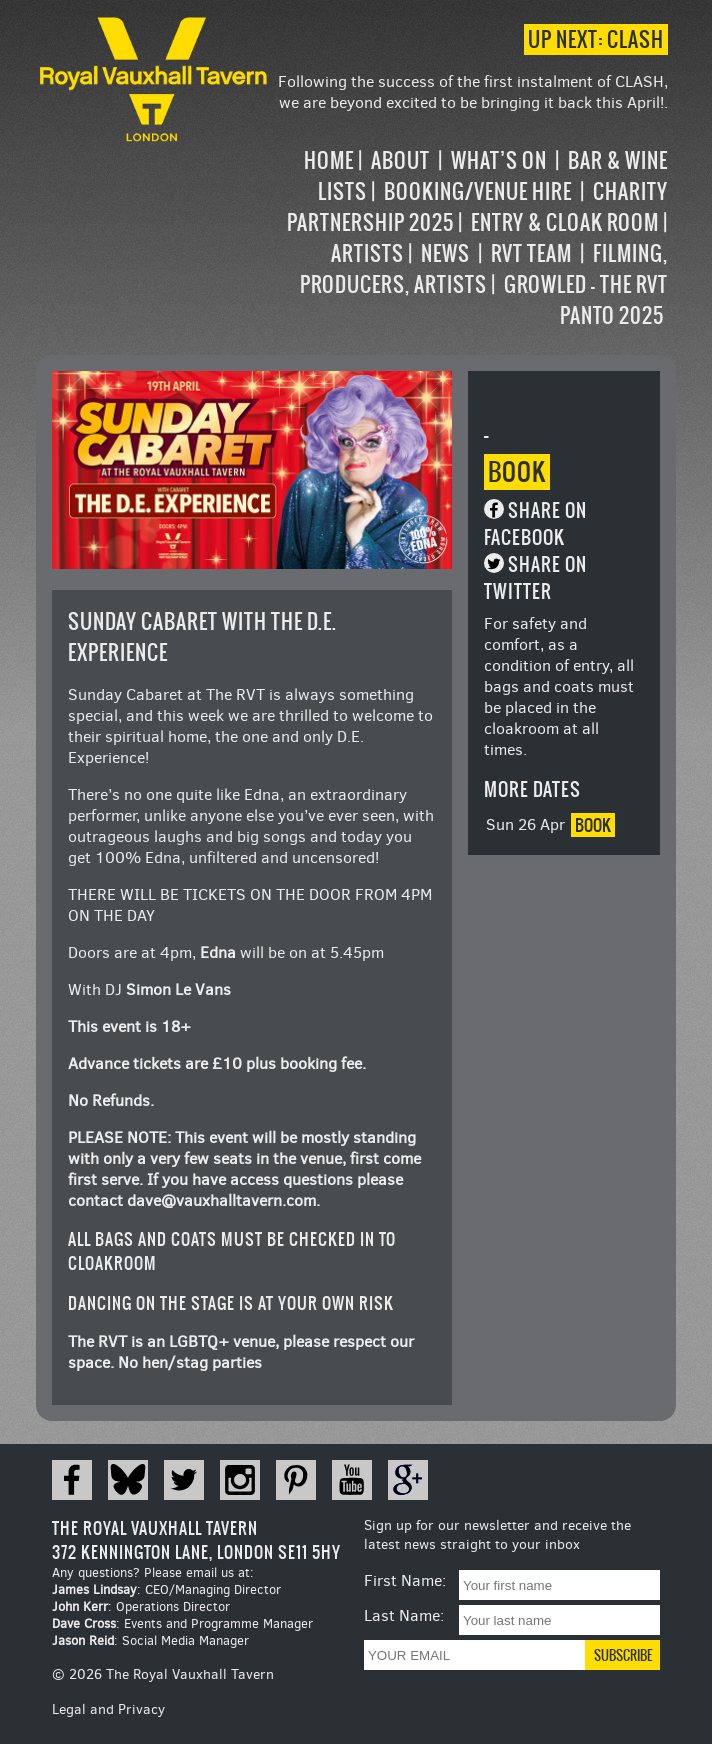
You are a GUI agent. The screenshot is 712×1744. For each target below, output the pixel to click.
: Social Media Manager (150, 1640)
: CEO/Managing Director (166, 1589)
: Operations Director (141, 1606)
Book (517, 472)
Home (329, 160)
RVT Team (531, 253)
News (445, 253)
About (400, 160)
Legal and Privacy (108, 1709)
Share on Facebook (535, 524)
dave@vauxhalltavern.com (221, 1200)
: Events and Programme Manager (182, 1623)
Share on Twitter (535, 578)
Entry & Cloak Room (565, 222)
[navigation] (470, 238)
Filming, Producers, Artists (484, 269)
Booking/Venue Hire (478, 191)
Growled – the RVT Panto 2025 (586, 300)
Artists (367, 253)
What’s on (499, 160)
